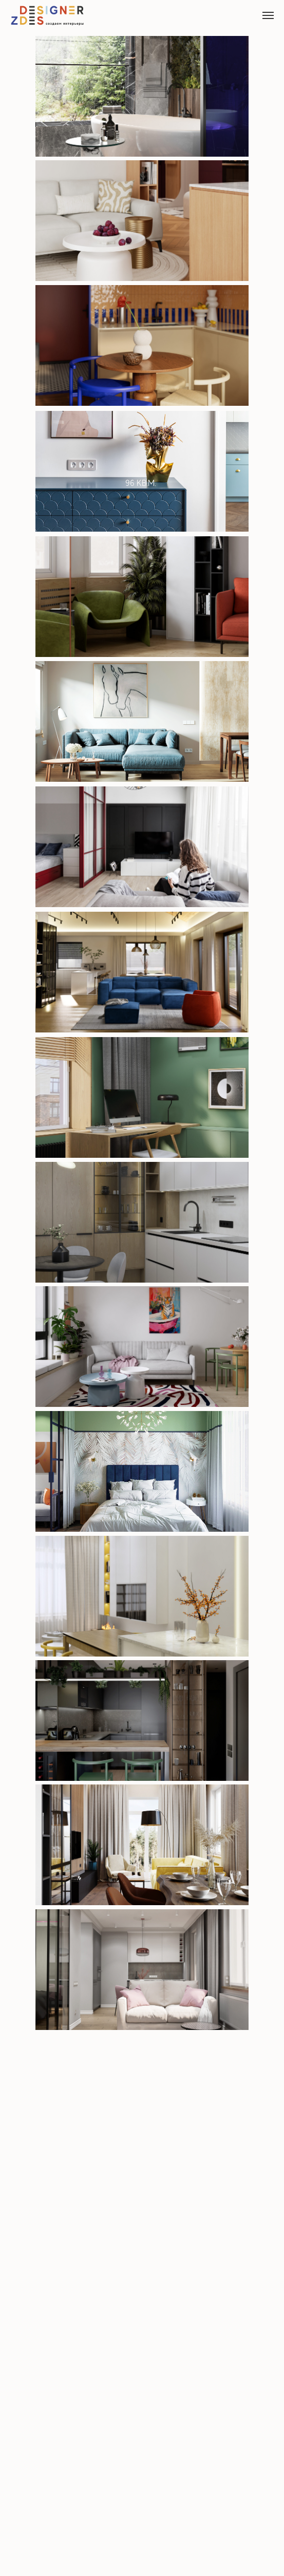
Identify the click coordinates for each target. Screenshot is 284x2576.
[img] (142, 471)
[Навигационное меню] (268, 15)
